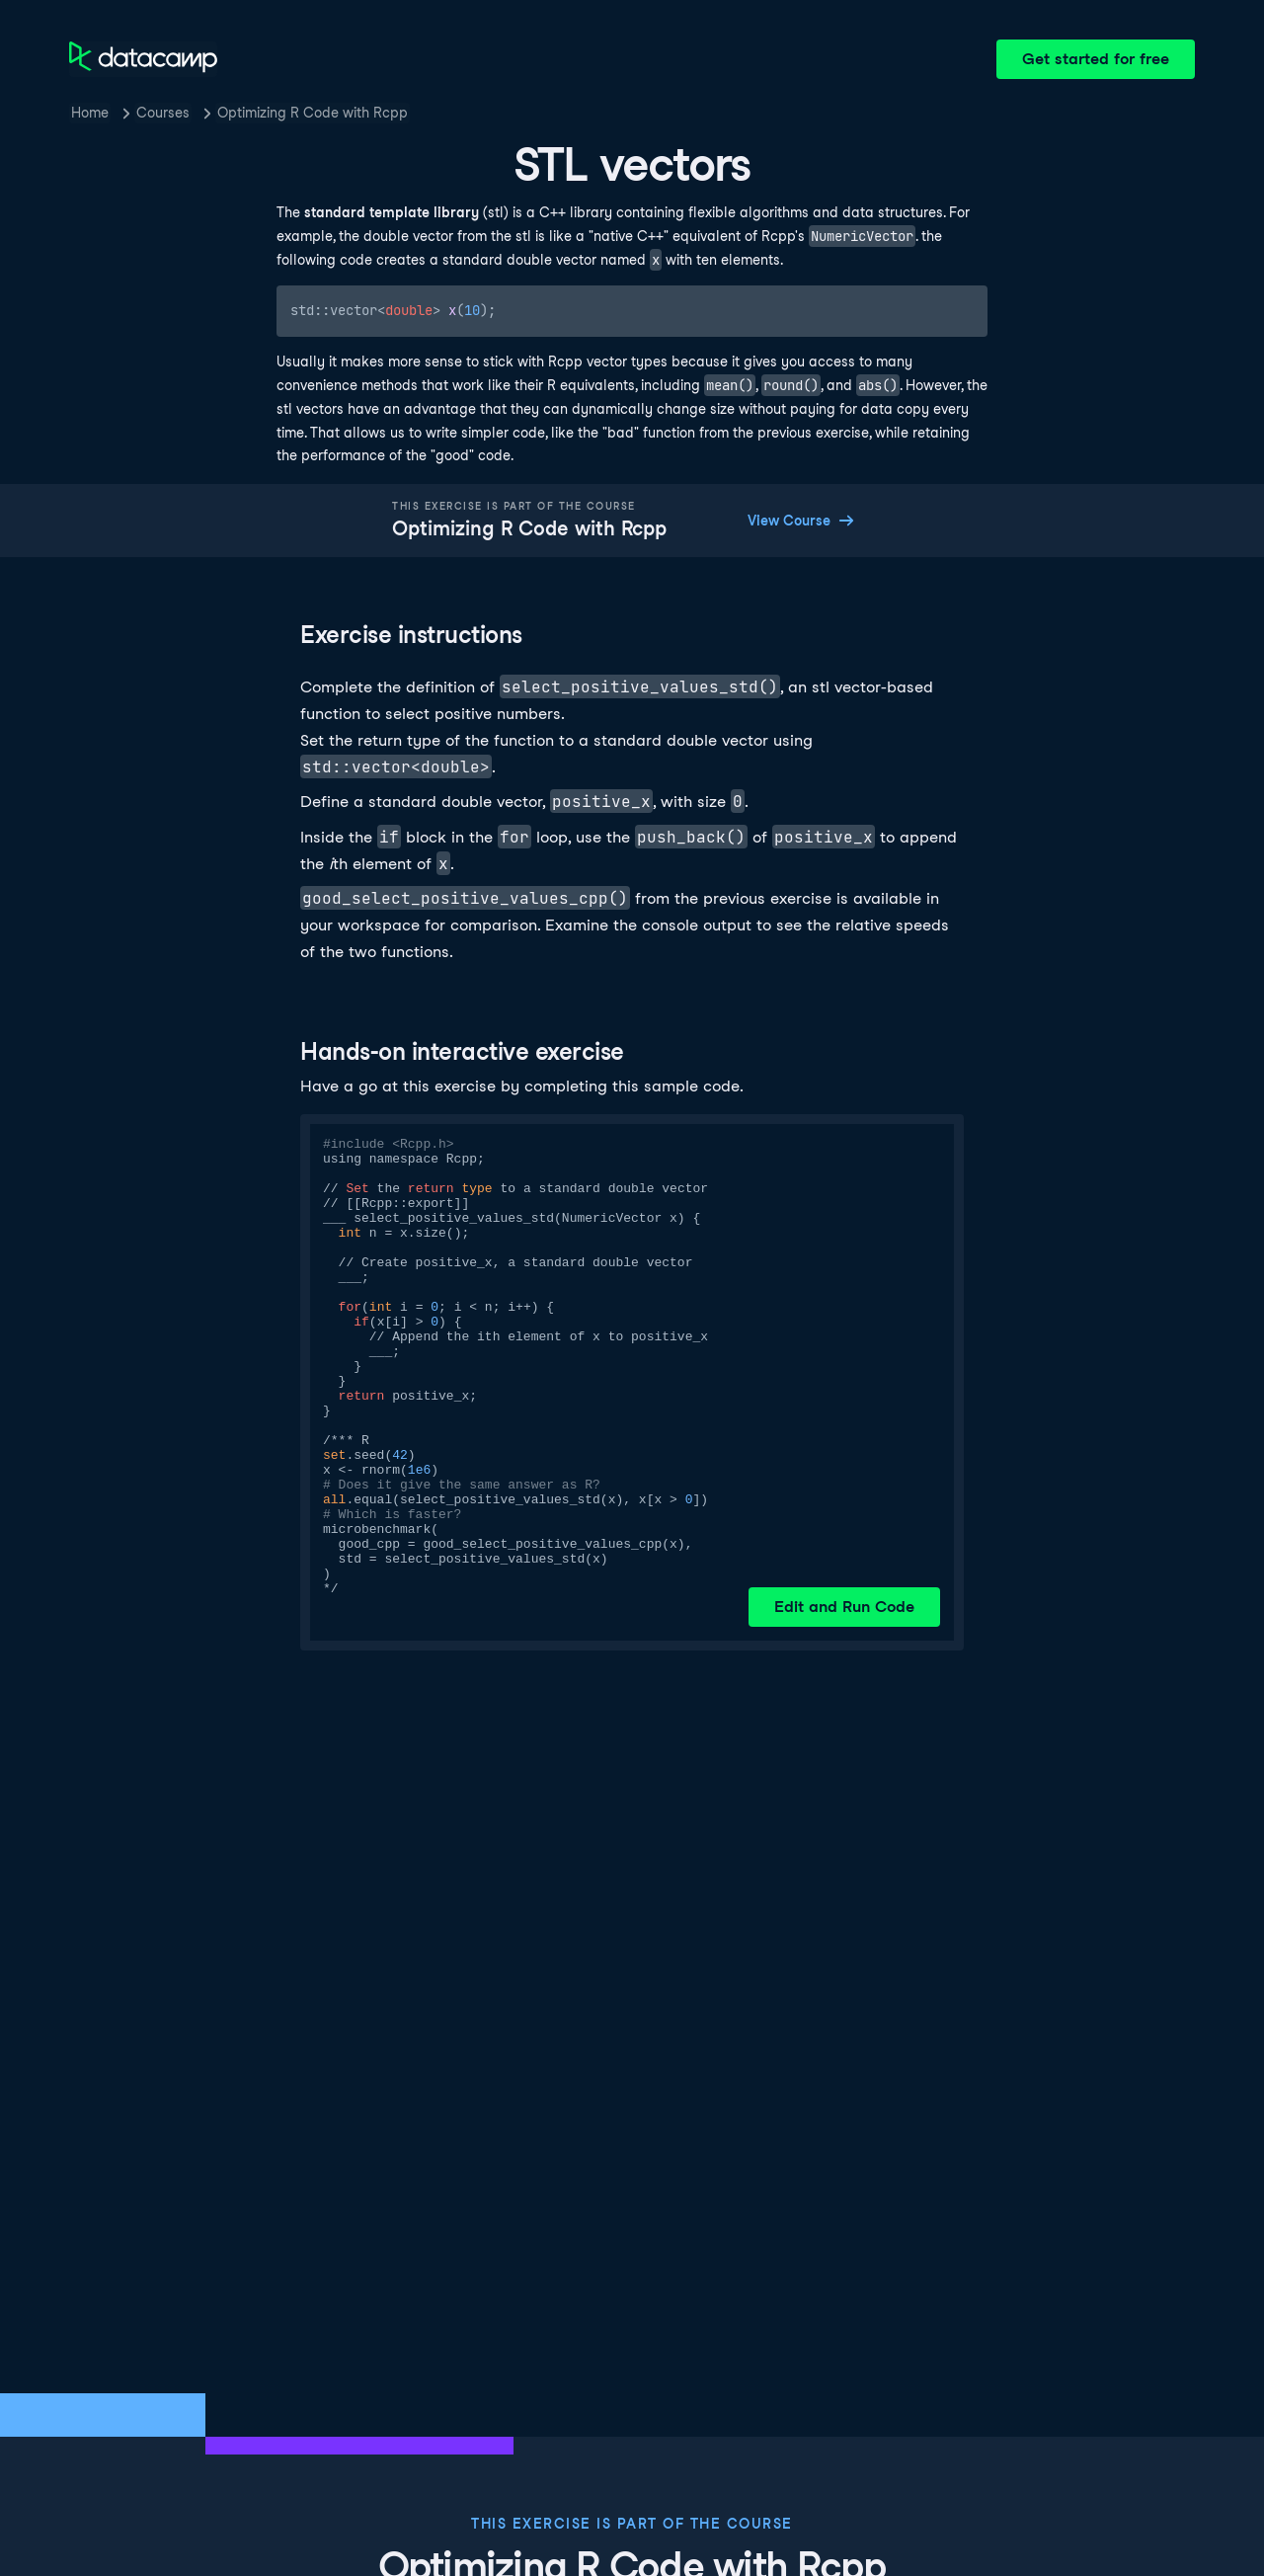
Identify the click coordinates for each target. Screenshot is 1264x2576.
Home (90, 113)
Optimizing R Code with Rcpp (312, 113)
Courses (163, 113)
